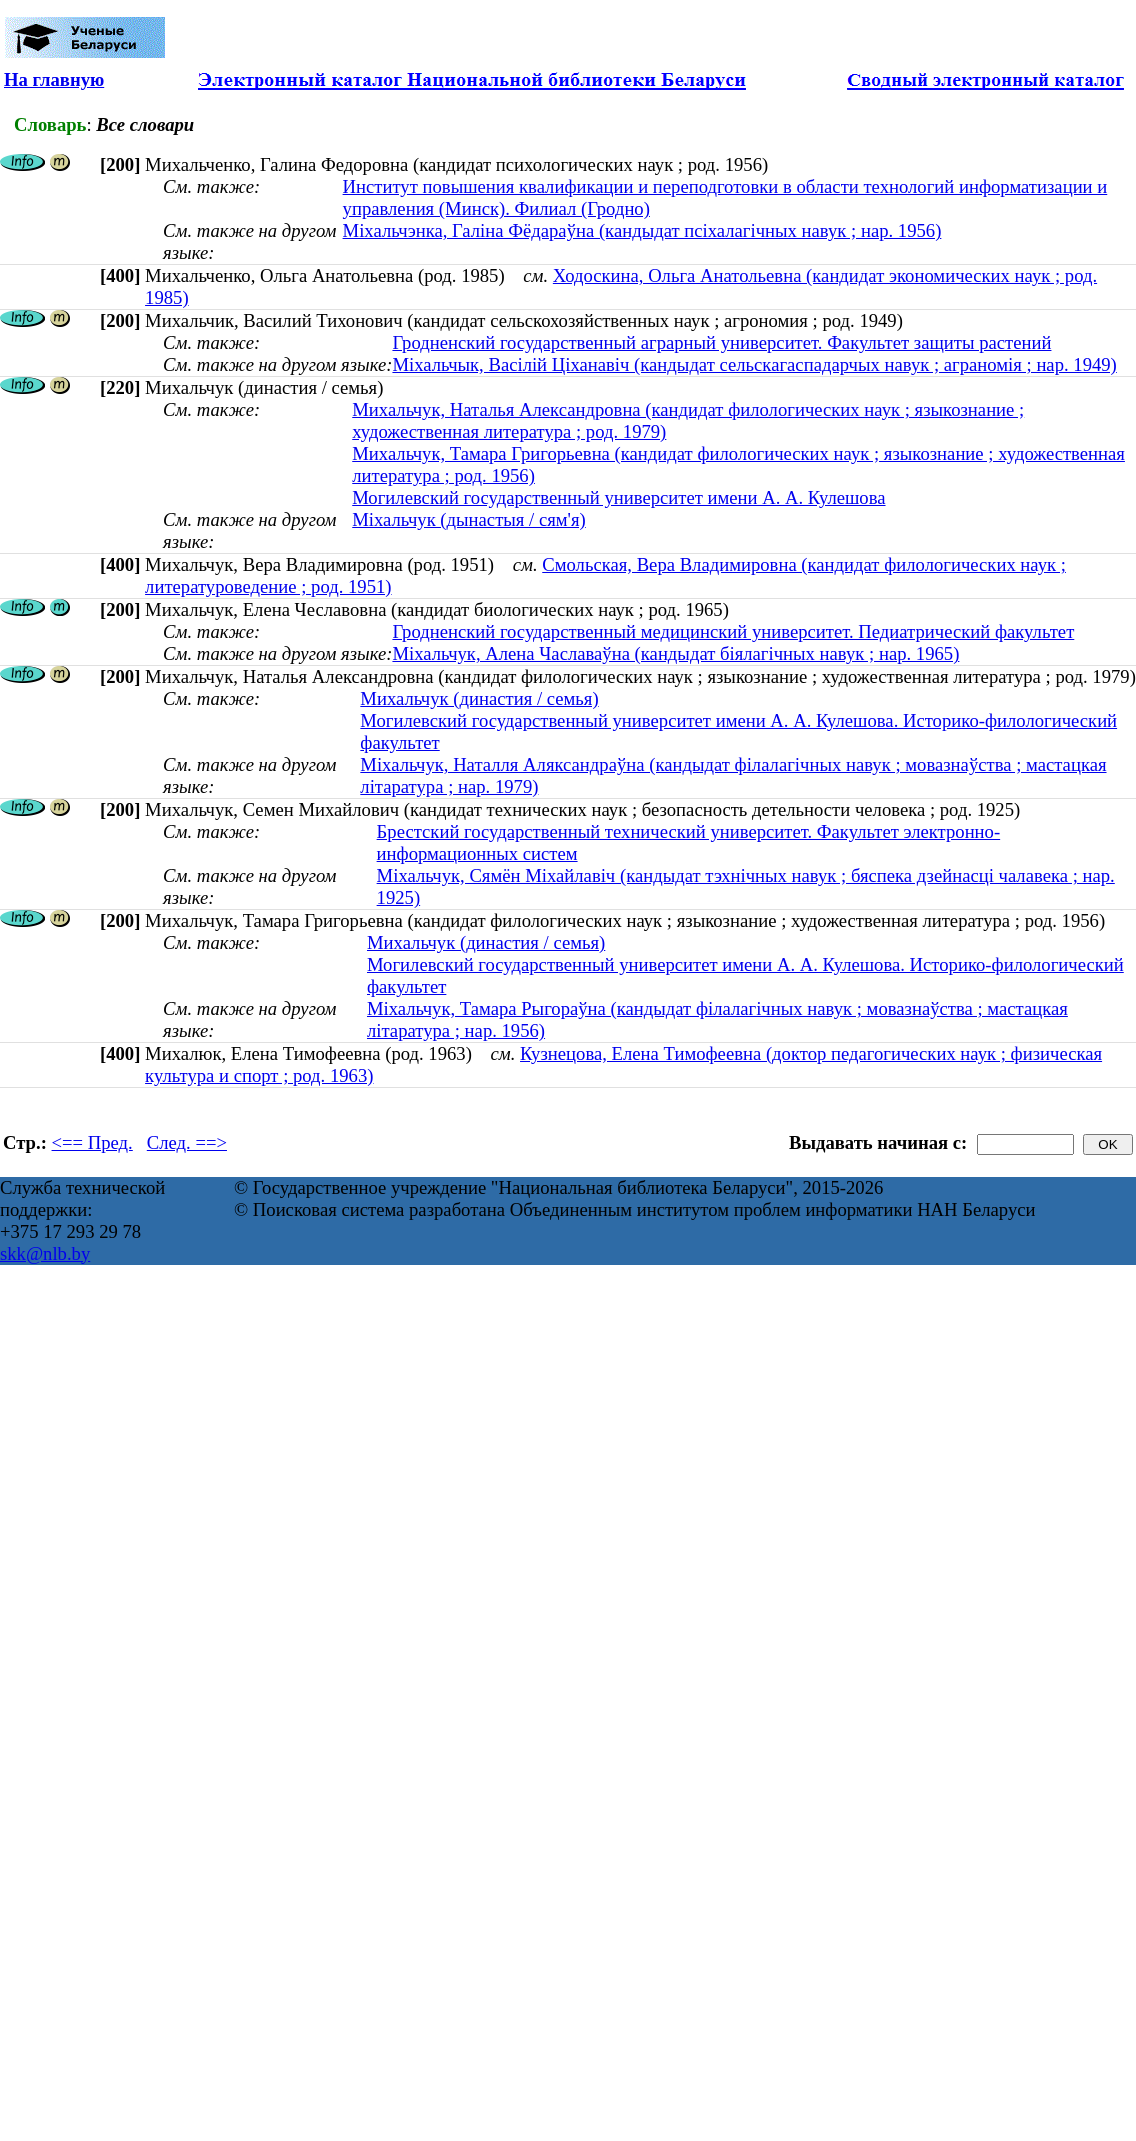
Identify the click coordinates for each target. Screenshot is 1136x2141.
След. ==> (187, 1142)
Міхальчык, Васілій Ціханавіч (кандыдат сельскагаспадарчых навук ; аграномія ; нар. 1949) (754, 364)
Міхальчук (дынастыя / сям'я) (469, 519)
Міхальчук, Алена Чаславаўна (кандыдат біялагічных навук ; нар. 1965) (675, 653)
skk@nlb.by (45, 1253)
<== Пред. (92, 1142)
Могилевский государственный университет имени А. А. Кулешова (618, 497)
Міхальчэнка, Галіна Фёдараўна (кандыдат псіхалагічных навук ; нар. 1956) (642, 230)
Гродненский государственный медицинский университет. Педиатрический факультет (733, 631)
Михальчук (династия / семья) (479, 698)
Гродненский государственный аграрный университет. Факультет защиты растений (721, 342)
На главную (54, 79)
